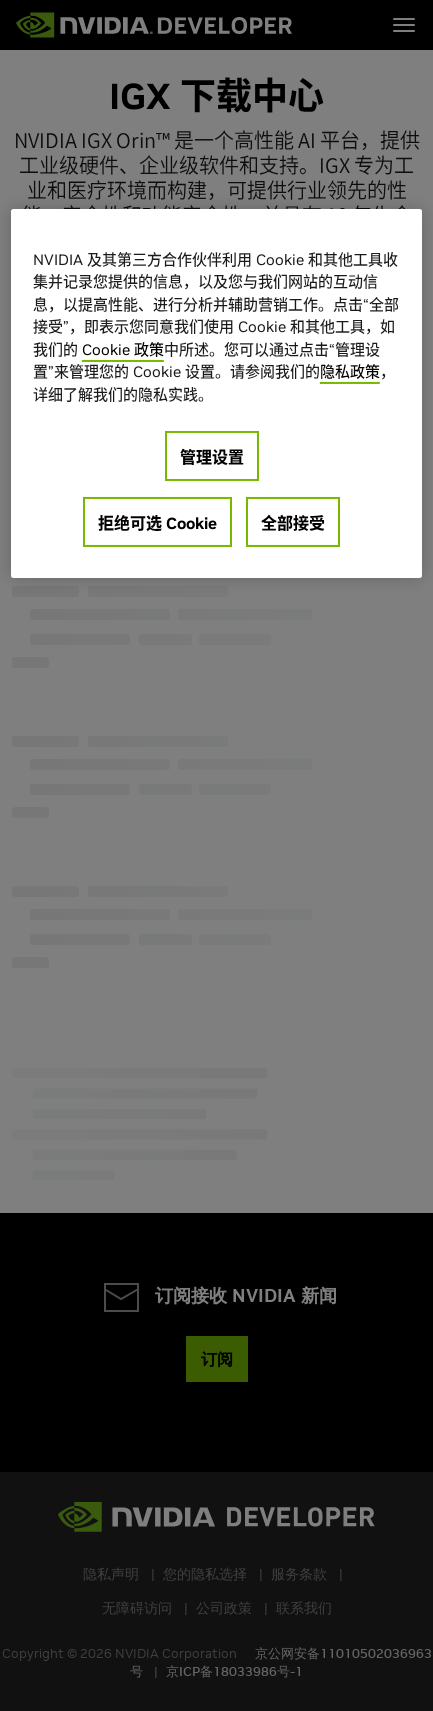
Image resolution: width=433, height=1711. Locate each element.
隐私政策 (350, 371)
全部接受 (293, 523)
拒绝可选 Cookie (157, 523)
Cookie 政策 (123, 349)
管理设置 (212, 457)
